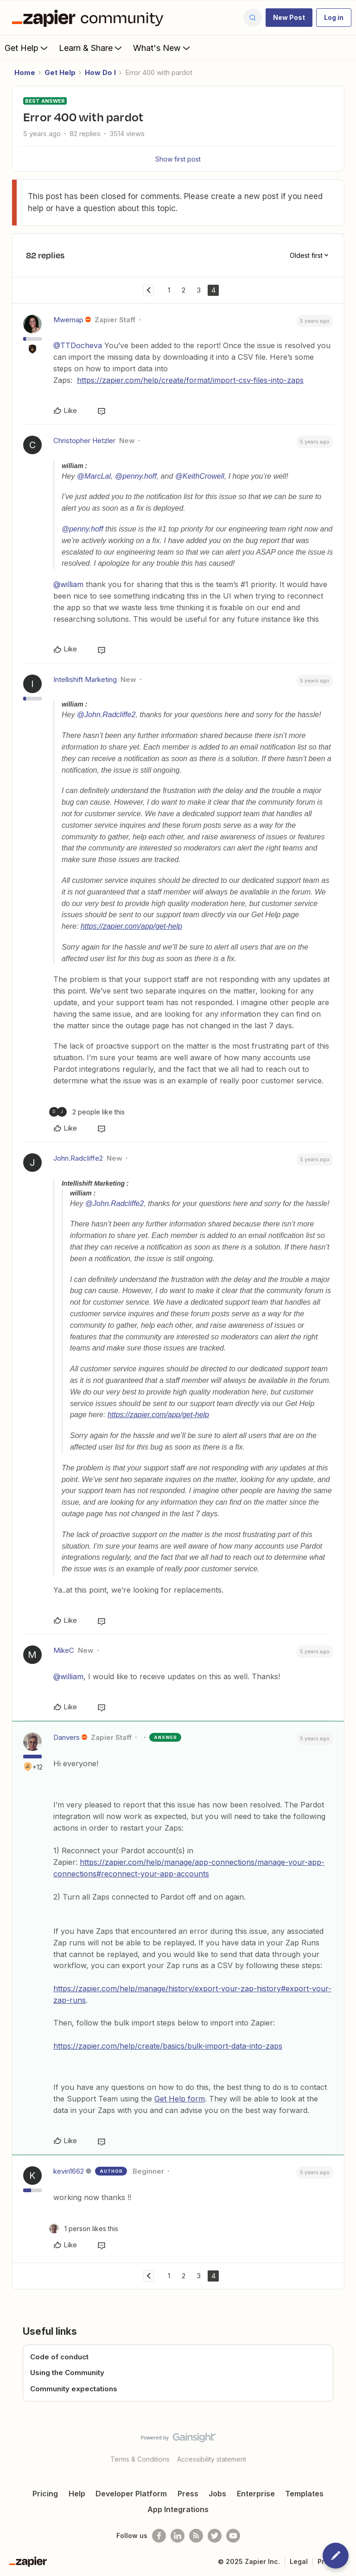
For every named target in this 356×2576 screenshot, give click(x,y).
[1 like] (83, 2228)
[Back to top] (344, 2445)
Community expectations (73, 2388)
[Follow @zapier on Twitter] (215, 2536)
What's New (162, 47)
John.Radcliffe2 (78, 1158)
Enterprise (256, 2493)
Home (24, 72)
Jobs (217, 2493)
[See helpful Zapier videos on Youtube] (233, 2536)
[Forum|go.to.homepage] (90, 17)
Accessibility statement (211, 2459)
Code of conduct (59, 2356)
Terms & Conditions (140, 2459)
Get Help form (179, 2098)
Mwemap (68, 319)
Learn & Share (91, 47)
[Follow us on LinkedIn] (177, 2536)
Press (188, 2493)
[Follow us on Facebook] (159, 2536)
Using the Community (67, 2372)
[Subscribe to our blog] (196, 2536)
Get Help (27, 47)
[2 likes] (87, 1112)
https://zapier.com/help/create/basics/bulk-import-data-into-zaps (167, 2046)
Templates (304, 2493)
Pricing (45, 2493)
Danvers (66, 1737)
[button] (289, 17)
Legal (299, 2561)
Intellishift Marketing (85, 679)
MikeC (63, 1650)
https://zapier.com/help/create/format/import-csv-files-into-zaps (190, 380)
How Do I (100, 72)
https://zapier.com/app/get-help (131, 926)
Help (77, 2493)
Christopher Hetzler (84, 440)
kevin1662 (68, 2171)
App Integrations (178, 2509)
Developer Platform (131, 2493)
